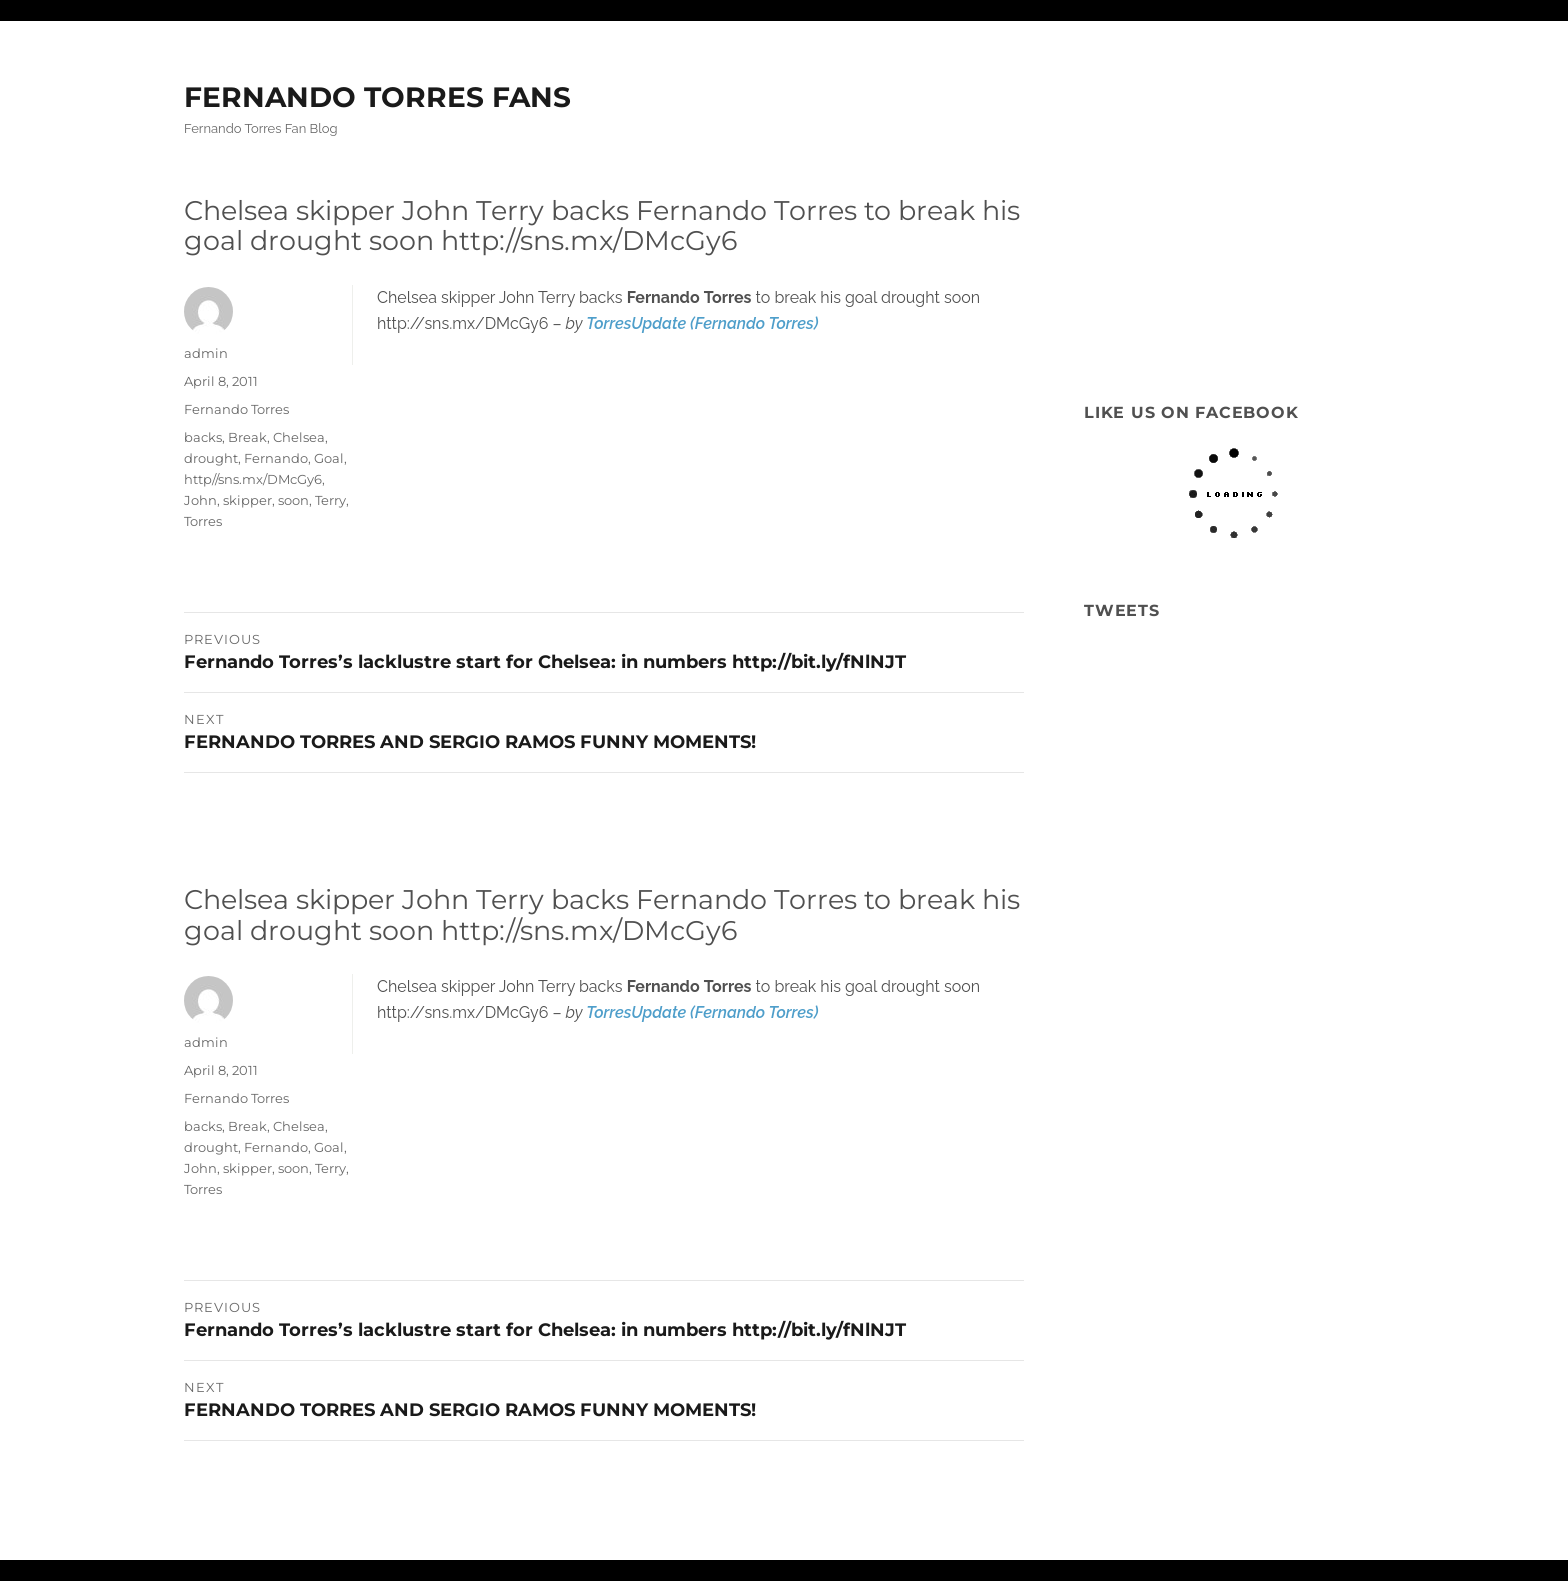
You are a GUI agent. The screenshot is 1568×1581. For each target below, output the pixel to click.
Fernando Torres (236, 409)
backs (203, 437)
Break (247, 437)
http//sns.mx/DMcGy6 (253, 479)
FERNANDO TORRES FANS (377, 97)
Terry (330, 500)
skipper (247, 500)
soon (293, 500)
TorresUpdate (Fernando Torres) (702, 323)
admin (206, 353)
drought (211, 458)
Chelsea (299, 437)
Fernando (276, 458)
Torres (203, 521)
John (200, 500)
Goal (329, 458)
